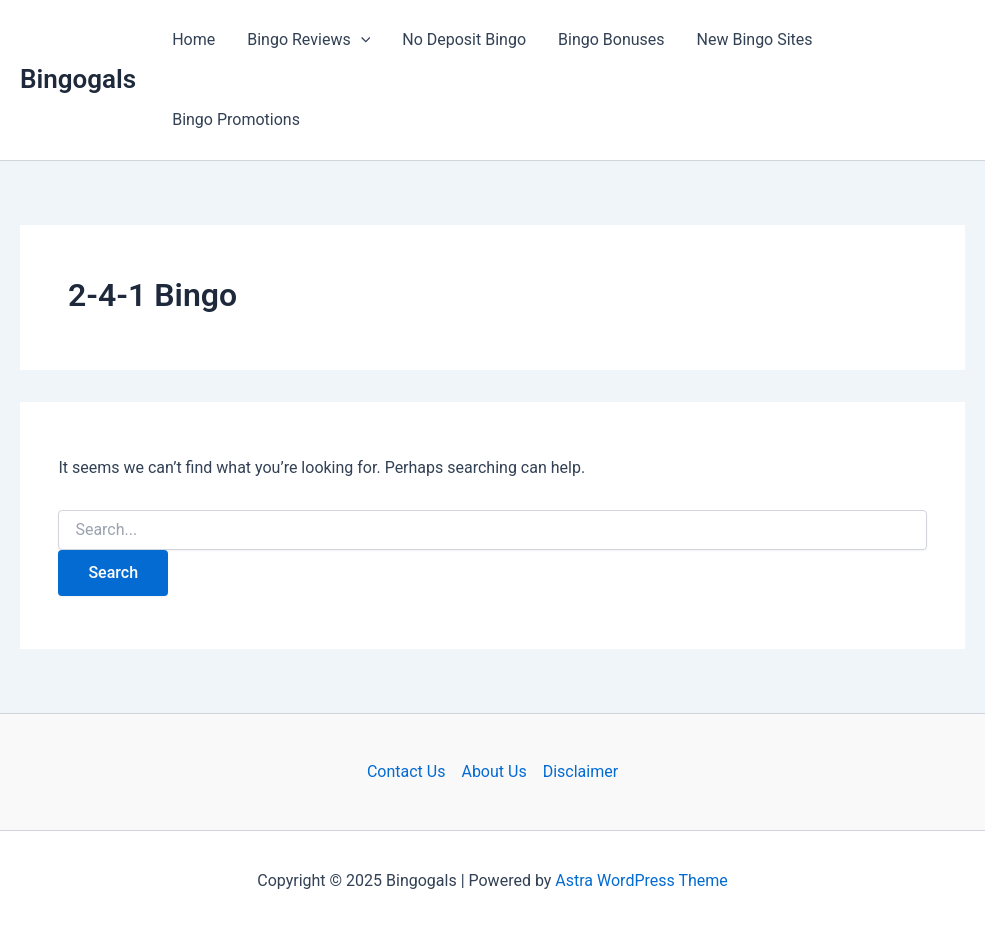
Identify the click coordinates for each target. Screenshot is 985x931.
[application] (361, 40)
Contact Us (406, 771)
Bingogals (78, 79)
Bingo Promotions (236, 119)
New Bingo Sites (755, 39)
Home (193, 39)
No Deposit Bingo (464, 39)
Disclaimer (580, 771)
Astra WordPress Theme (641, 880)
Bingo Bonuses (611, 39)
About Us (493, 771)
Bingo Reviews (308, 40)
